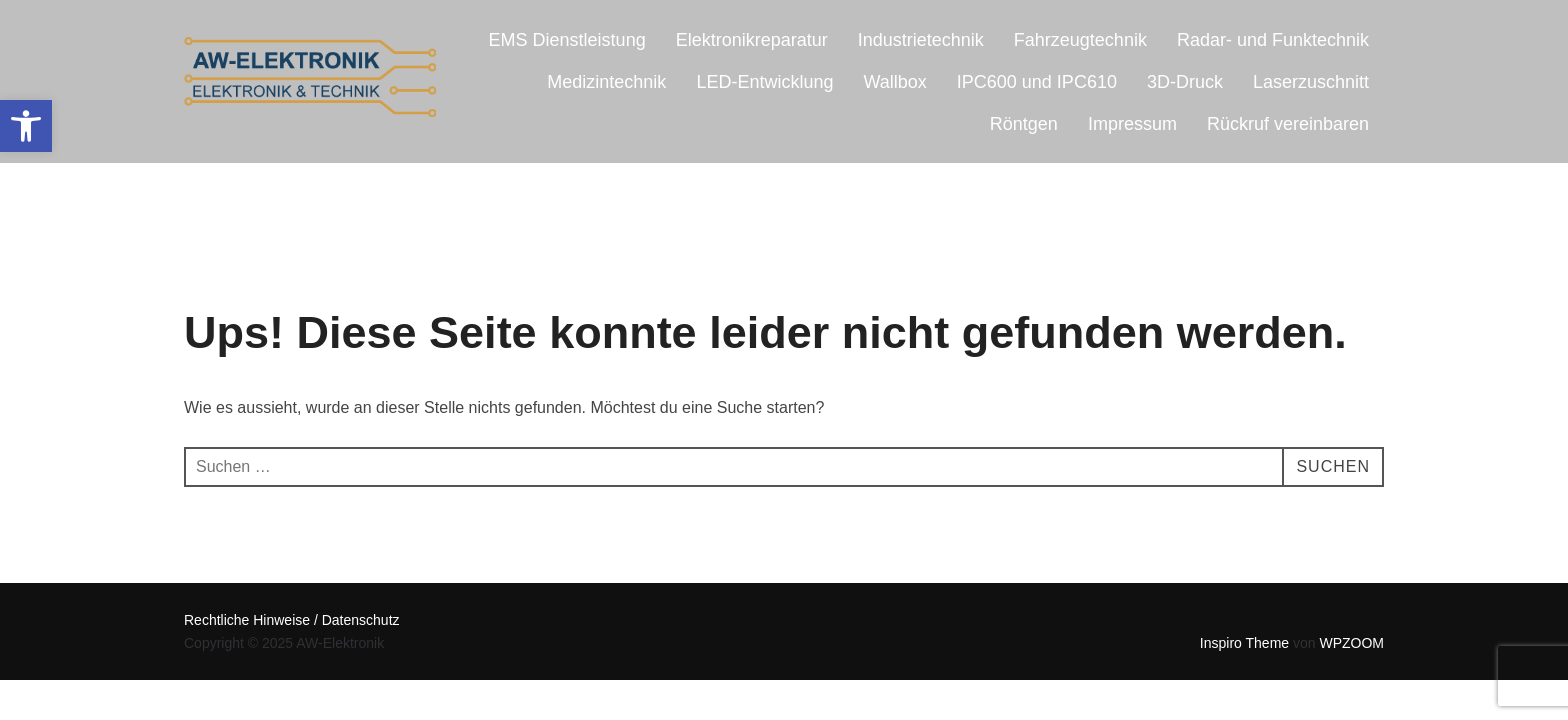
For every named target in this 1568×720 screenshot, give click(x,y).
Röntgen (1024, 124)
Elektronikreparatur (752, 40)
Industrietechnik (921, 40)
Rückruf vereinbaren (1288, 124)
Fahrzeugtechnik (1080, 40)
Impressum (1132, 124)
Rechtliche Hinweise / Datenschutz (292, 620)
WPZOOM (1351, 643)
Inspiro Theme (1244, 643)
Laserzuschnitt (1311, 82)
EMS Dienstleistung (567, 40)
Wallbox (894, 82)
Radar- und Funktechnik (1273, 40)
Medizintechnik (606, 82)
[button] (26, 126)
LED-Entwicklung (764, 82)
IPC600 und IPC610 (1037, 82)
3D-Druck (1185, 82)
